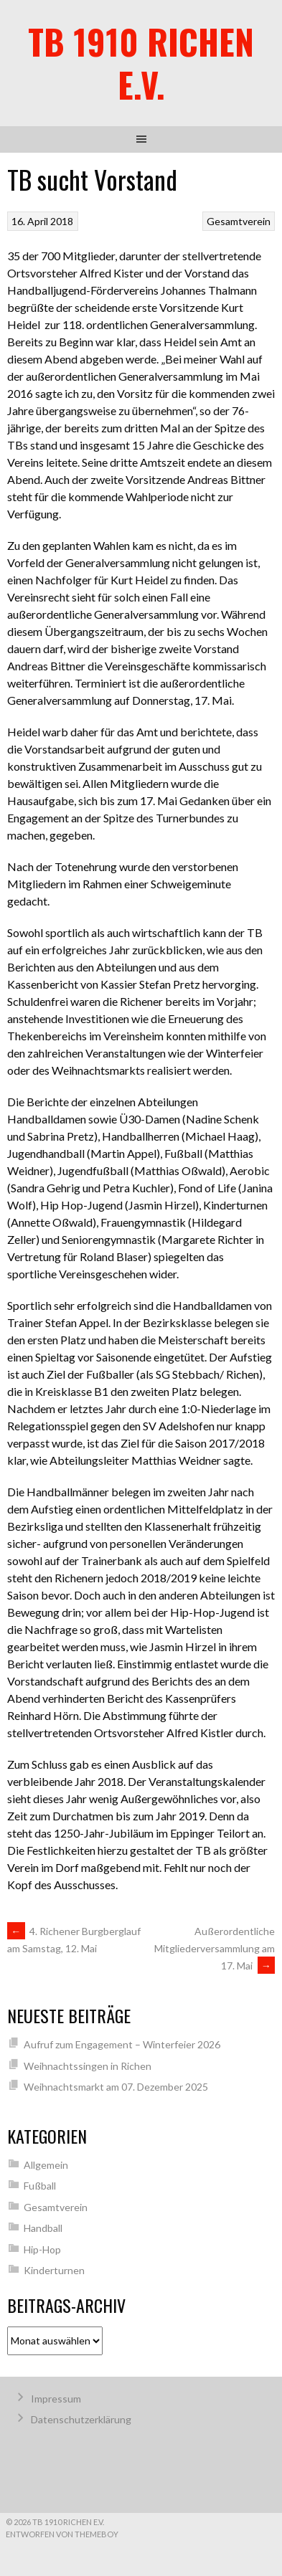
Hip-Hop (42, 2249)
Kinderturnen (54, 2270)
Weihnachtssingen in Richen (87, 2066)
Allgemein (46, 2165)
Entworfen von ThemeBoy (62, 2534)
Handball (43, 2228)
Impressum (56, 2398)
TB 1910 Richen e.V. (141, 63)
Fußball (40, 2186)
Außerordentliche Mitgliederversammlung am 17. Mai (214, 1948)
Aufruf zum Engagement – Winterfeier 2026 (122, 2044)
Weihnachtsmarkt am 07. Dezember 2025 (116, 2087)
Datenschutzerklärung (81, 2419)
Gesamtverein (239, 221)
